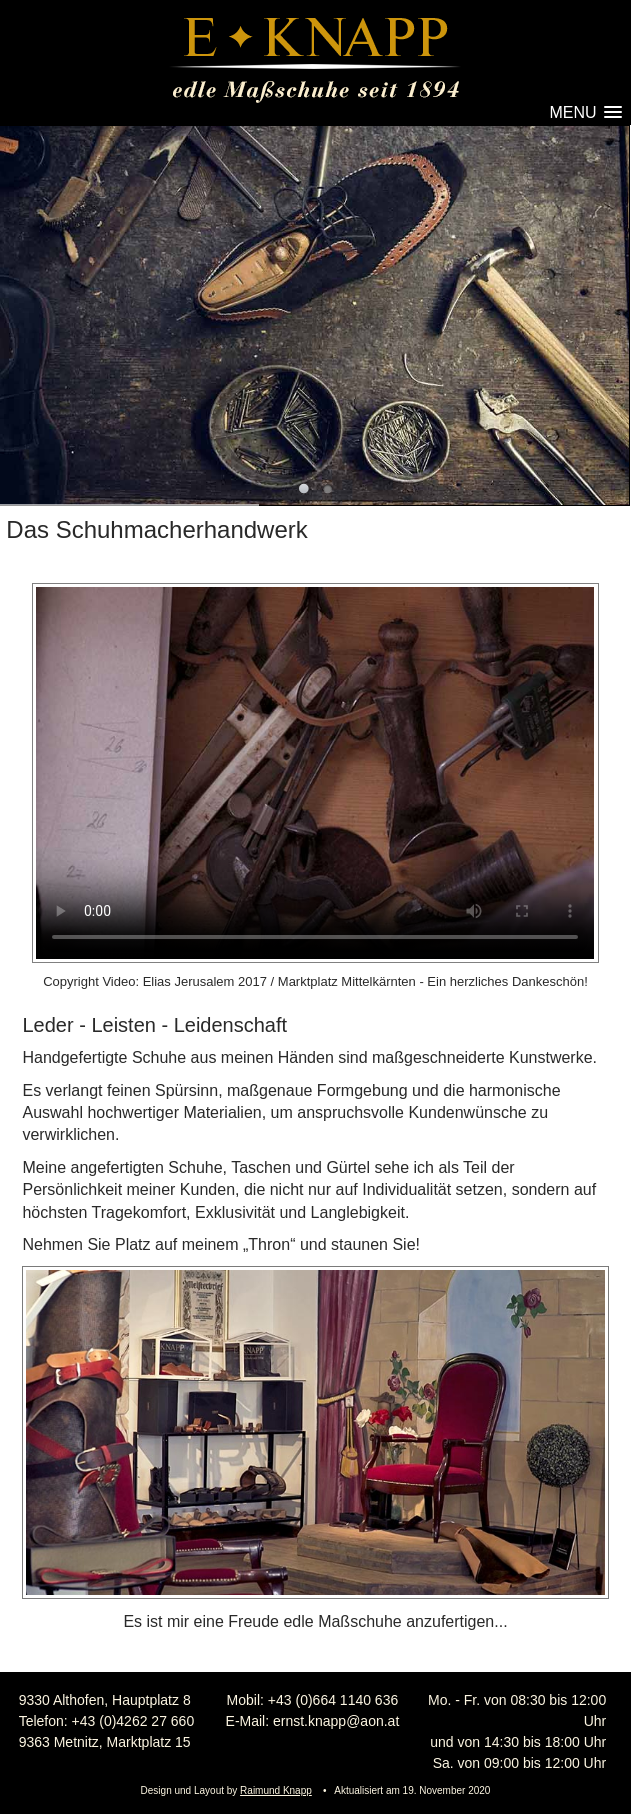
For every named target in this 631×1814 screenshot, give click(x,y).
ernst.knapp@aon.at (336, 1721)
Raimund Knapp (276, 1790)
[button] (583, 112)
